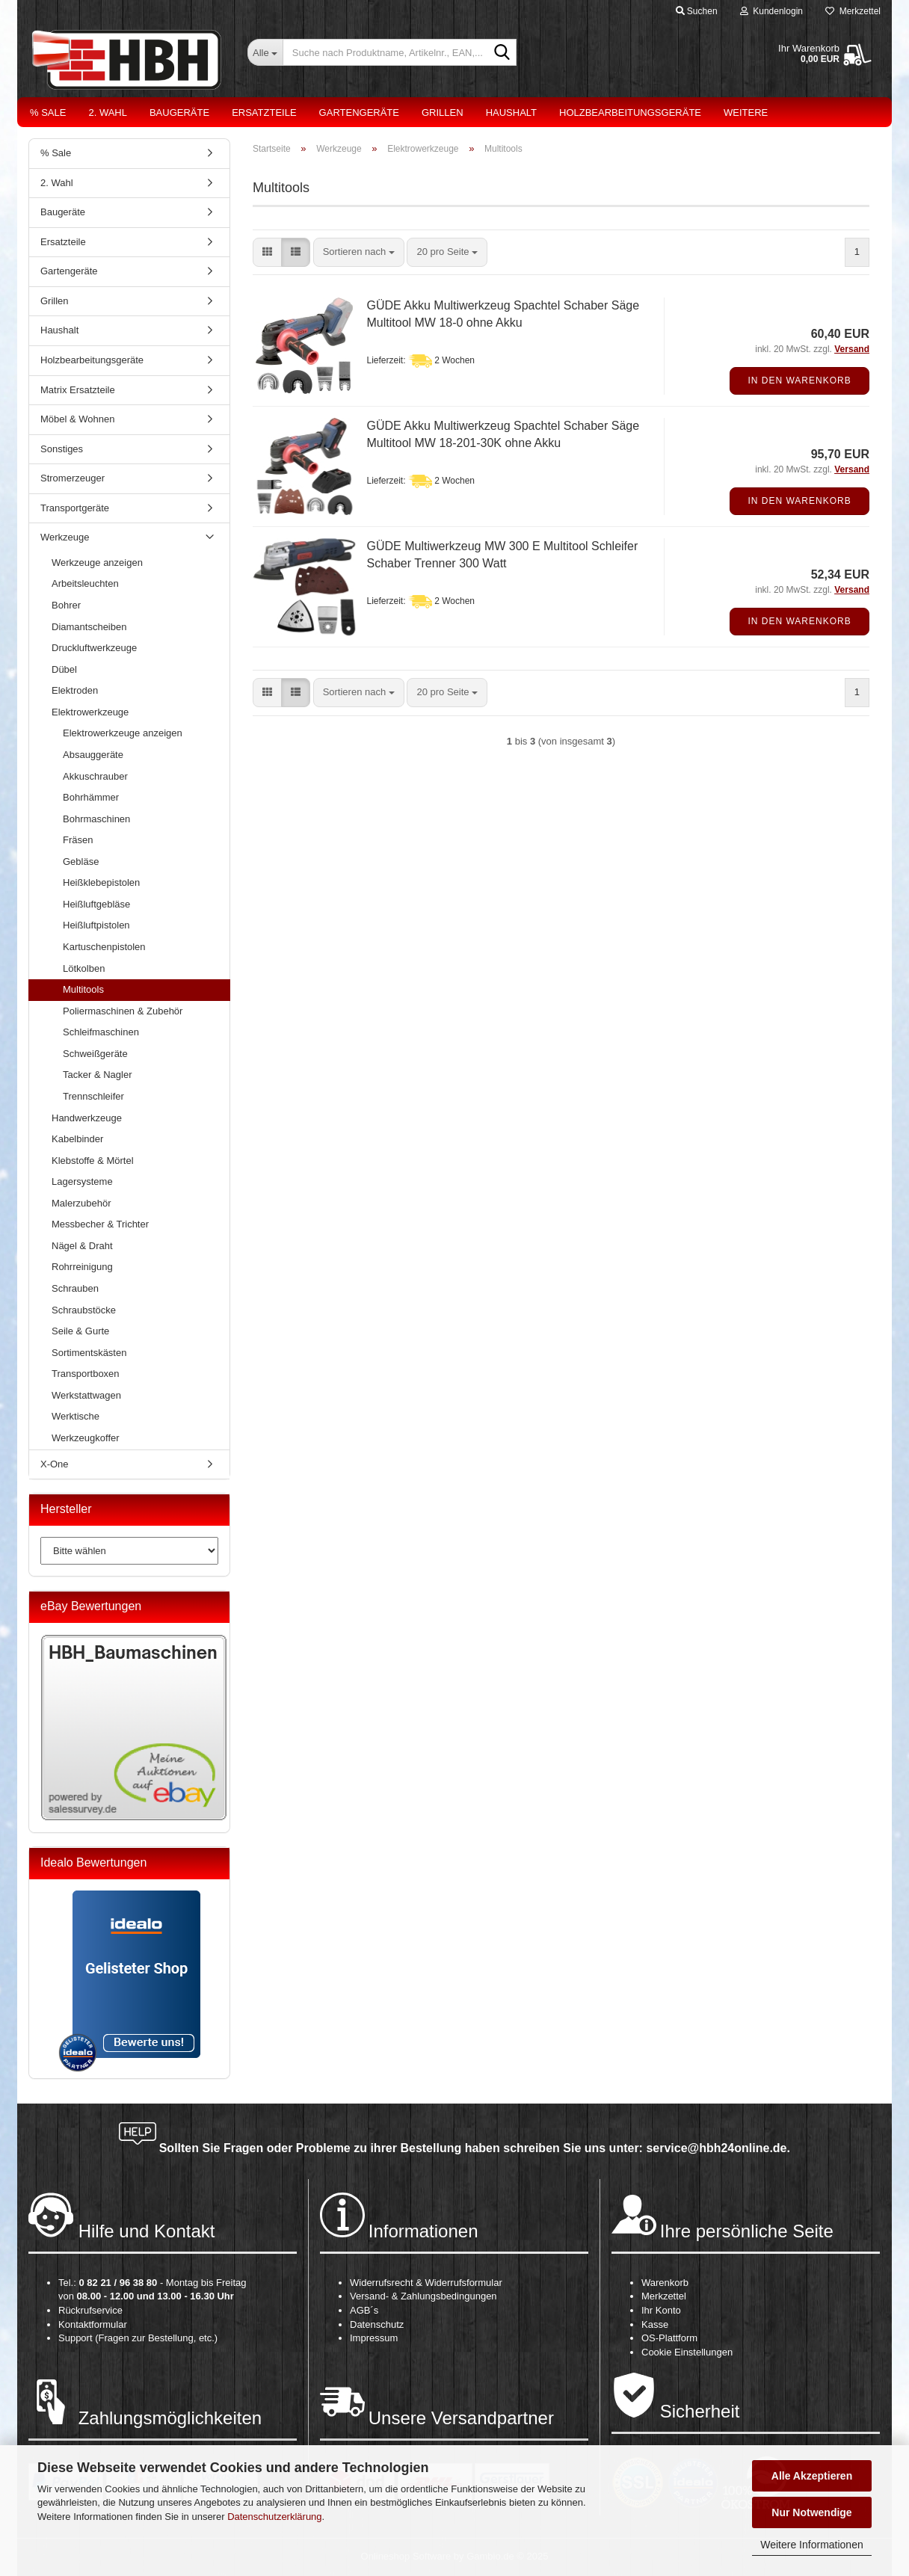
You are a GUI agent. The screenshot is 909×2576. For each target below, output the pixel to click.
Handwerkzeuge (87, 1118)
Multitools (83, 989)
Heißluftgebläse (96, 904)
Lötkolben (84, 968)
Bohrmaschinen (96, 819)
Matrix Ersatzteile (77, 389)
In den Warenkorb (799, 380)
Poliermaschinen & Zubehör (122, 1011)
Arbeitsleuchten (85, 583)
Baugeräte (179, 112)
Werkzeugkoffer (86, 1437)
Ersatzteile (264, 112)
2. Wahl (107, 112)
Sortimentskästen (89, 1352)
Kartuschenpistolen (104, 946)
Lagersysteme (82, 1181)
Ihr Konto (661, 2310)
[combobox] (358, 252)
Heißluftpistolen (96, 925)
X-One (54, 1464)
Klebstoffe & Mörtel (93, 1160)
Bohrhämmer (91, 797)
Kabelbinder (77, 1138)
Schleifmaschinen (101, 1032)
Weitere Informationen (811, 2545)
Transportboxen (86, 1373)
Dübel (64, 669)
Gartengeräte (359, 112)
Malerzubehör (81, 1203)
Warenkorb (664, 2282)
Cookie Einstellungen (687, 2352)
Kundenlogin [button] (771, 11)
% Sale (48, 112)
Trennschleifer (93, 1096)
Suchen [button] (697, 11)
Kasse (654, 2324)
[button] (267, 252)
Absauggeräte (93, 754)
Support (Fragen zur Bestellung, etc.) (138, 2338)
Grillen (442, 112)
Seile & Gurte (80, 1331)
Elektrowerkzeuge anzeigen (122, 733)
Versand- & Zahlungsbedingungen (423, 2296)
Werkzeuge (65, 537)
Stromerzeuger (72, 478)
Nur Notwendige (811, 2512)
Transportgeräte (74, 508)
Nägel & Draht (82, 1245)
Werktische (75, 1416)
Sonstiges (61, 449)
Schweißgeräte (95, 1053)
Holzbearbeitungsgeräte (630, 112)
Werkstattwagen (86, 1395)
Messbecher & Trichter (100, 1224)
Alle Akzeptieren (811, 2476)
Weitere (746, 112)
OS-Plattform (669, 2338)
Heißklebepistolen (101, 882)
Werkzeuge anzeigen (97, 562)
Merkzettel (853, 11)
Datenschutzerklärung (274, 2516)
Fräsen (78, 839)
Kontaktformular (92, 2324)
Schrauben (75, 1288)
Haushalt (511, 112)
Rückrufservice (90, 2310)
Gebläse (81, 861)
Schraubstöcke (84, 1310)
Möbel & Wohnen (77, 419)
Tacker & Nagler (97, 1074)
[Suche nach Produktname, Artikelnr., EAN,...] (265, 52)
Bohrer (66, 605)
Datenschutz (377, 2324)
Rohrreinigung (82, 1266)
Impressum (374, 2338)
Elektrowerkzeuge (90, 712)
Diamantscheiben (89, 626)
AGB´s (364, 2310)
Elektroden (75, 690)
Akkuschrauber (95, 776)
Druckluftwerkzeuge (94, 647)
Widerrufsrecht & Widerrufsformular (426, 2282)
